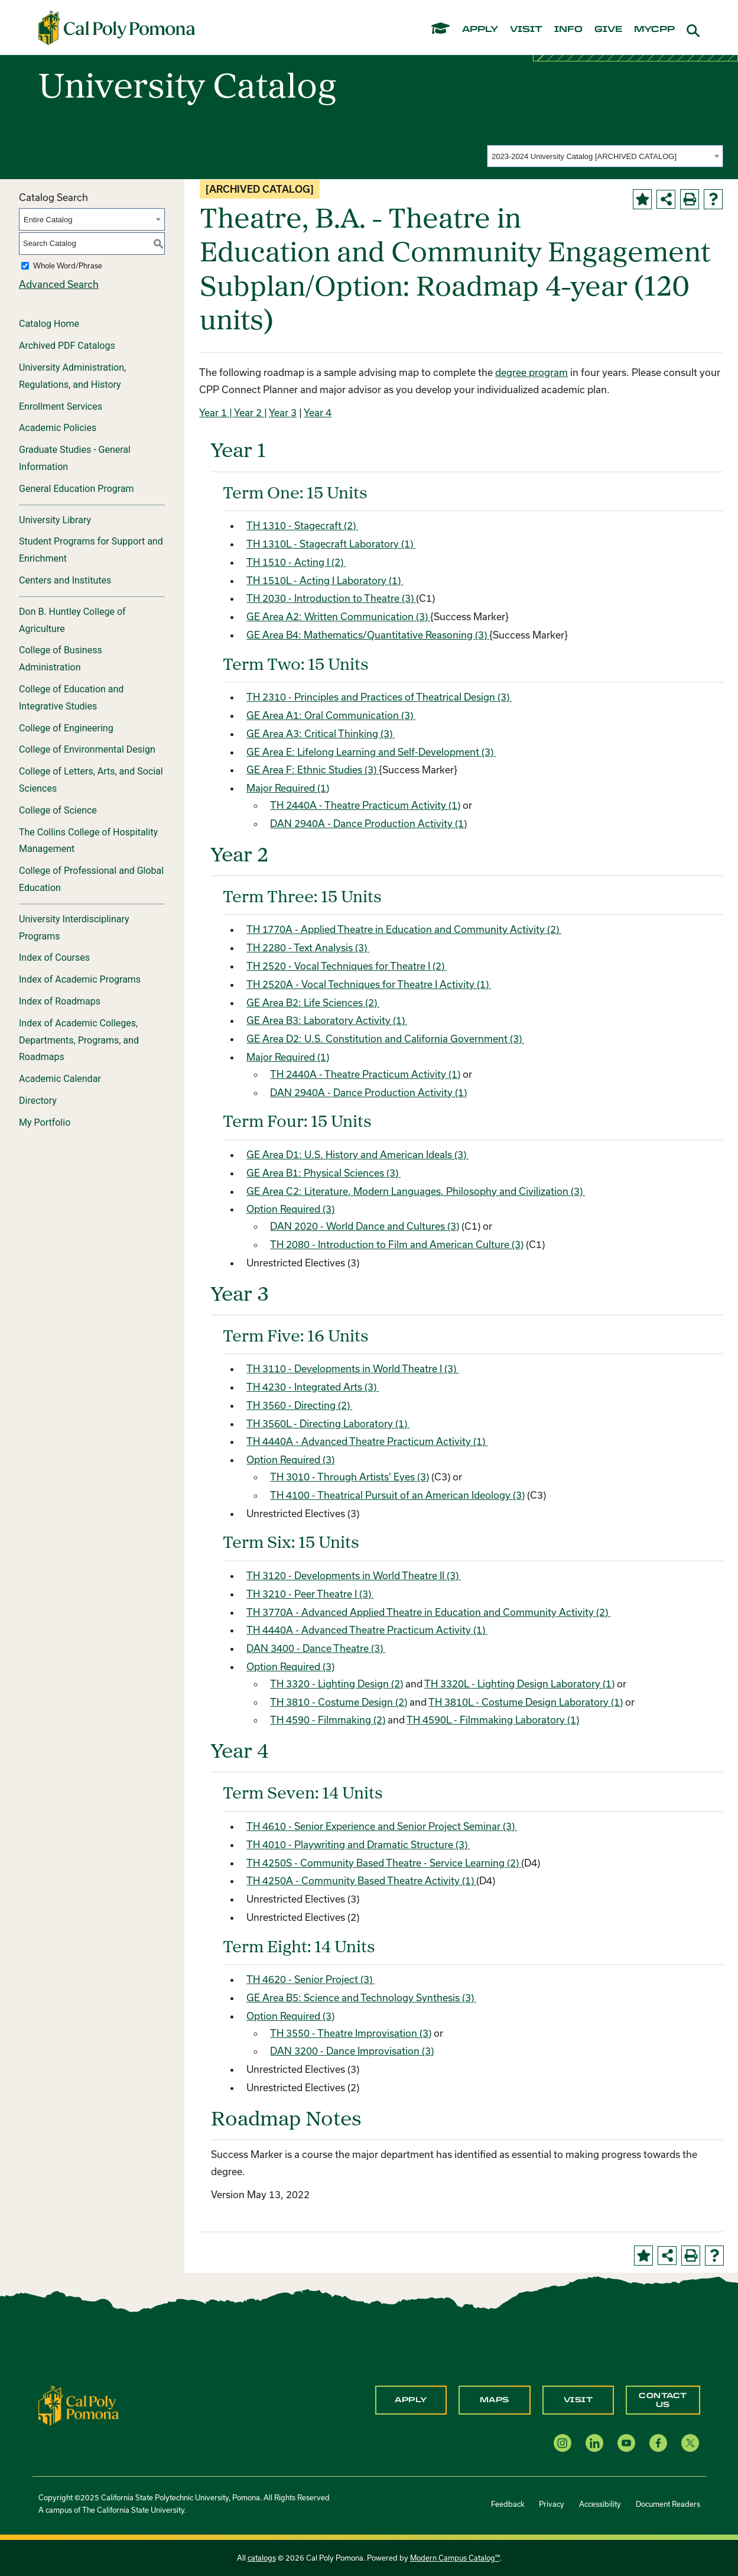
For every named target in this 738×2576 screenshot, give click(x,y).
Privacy (551, 2504)
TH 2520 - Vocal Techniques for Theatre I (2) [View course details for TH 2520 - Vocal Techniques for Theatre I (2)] (346, 965)
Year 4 (317, 412)
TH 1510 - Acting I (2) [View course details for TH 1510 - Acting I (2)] (296, 562)
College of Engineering (66, 728)
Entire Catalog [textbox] (48, 219)
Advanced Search (59, 284)
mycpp (654, 29)
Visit (578, 2400)
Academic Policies (57, 427)
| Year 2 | (247, 412)
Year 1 (213, 412)
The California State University (133, 2510)
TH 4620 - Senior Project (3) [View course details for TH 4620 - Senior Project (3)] (310, 1979)
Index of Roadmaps (59, 1001)
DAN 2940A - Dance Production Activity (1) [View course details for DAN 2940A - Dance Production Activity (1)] (368, 823)
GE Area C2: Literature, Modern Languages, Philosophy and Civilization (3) (415, 1191)
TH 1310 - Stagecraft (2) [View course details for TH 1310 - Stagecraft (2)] (302, 525)
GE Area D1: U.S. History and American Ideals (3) (357, 1154)
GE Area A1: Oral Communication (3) (330, 715)
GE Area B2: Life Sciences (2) (312, 1002)
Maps (494, 2400)
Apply (411, 2400)
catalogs (262, 2558)
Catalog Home (49, 323)
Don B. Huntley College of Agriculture (72, 620)
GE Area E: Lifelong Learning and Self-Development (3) (371, 751)
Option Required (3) (290, 1208)
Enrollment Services (60, 406)
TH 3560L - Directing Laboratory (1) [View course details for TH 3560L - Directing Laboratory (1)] (327, 1423)
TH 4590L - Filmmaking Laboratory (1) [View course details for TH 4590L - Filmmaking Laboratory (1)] (493, 1719)
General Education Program (76, 488)
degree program (531, 372)
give (608, 29)
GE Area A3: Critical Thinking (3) (320, 733)
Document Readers (668, 2504)
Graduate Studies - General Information (75, 458)
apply (480, 29)
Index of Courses (54, 957)
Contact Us (663, 2400)
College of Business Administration (60, 658)
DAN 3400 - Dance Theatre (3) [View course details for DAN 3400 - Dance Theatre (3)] (315, 1648)
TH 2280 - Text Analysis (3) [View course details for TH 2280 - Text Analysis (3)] (307, 947)
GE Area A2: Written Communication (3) (338, 616)
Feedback (507, 2504)
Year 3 (283, 412)
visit (526, 29)
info (568, 29)
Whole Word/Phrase (67, 265)
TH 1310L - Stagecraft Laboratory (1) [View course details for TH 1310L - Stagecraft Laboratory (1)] (330, 543)
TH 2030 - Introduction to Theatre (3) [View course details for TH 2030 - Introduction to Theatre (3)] (331, 598)
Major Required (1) (287, 787)
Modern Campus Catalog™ (455, 2558)
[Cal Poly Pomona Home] (116, 28)
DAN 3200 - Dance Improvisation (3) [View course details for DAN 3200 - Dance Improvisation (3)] (352, 2050)
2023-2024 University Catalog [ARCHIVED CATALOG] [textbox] (584, 156)
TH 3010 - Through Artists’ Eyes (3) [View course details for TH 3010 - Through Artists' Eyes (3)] (349, 1476)
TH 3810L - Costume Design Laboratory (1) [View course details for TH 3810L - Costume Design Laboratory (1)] (525, 1701)
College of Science (58, 810)
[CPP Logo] (78, 2404)
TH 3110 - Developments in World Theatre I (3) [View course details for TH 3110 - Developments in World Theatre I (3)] (352, 1368)
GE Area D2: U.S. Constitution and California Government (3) (385, 1038)
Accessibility (600, 2504)
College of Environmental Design (87, 749)
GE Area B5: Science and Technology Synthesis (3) (361, 1997)
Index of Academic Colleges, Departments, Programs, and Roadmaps (79, 1040)
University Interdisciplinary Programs (74, 927)
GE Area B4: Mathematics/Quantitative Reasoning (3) (367, 634)
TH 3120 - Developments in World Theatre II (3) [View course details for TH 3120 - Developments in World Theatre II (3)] (353, 1575)
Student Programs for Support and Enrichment (91, 550)
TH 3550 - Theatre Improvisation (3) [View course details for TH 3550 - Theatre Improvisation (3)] (350, 2033)
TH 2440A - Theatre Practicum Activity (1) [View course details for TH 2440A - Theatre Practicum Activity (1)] (365, 805)
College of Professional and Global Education (91, 879)
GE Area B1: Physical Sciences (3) (323, 1172)
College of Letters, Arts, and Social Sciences (91, 780)
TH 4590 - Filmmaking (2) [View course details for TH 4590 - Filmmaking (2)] (327, 1719)
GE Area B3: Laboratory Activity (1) (326, 1020)
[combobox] (605, 156)
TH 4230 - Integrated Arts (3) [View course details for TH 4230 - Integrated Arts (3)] (312, 1386)
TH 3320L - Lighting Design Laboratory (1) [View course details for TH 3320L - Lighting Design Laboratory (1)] (519, 1683)
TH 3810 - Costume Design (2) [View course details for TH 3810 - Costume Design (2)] (338, 1701)
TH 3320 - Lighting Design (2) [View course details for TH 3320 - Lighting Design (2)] (336, 1683)
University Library (55, 520)
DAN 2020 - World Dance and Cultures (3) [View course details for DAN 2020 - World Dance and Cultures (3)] (364, 1226)
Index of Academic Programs (80, 979)
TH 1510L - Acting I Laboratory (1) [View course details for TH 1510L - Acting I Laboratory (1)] (324, 580)
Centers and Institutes (65, 580)
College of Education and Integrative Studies (71, 697)
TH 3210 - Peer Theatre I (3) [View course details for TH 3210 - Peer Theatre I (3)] (309, 1593)
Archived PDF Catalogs (67, 345)
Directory (38, 1100)
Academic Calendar (60, 1078)
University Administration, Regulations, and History (72, 376)
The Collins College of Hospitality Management (88, 841)
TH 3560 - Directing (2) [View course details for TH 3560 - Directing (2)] (299, 1405)
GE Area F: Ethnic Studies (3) (312, 769)
